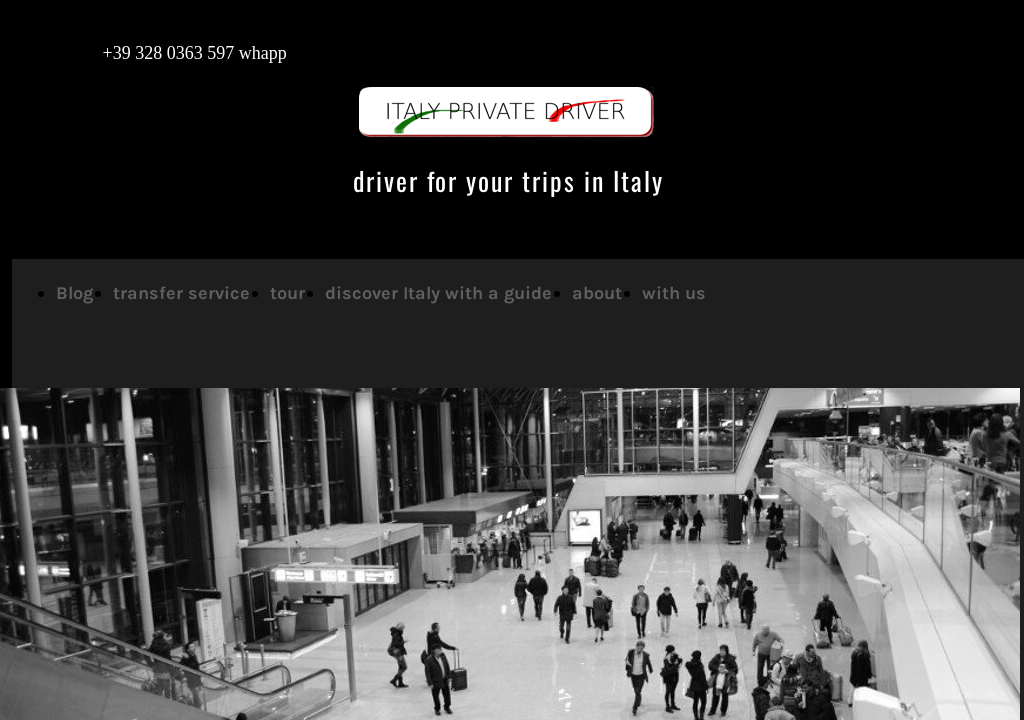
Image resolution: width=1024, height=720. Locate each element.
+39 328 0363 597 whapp (174, 53)
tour (287, 293)
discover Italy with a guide (438, 293)
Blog (74, 293)
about (597, 293)
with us (674, 293)
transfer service (181, 293)
